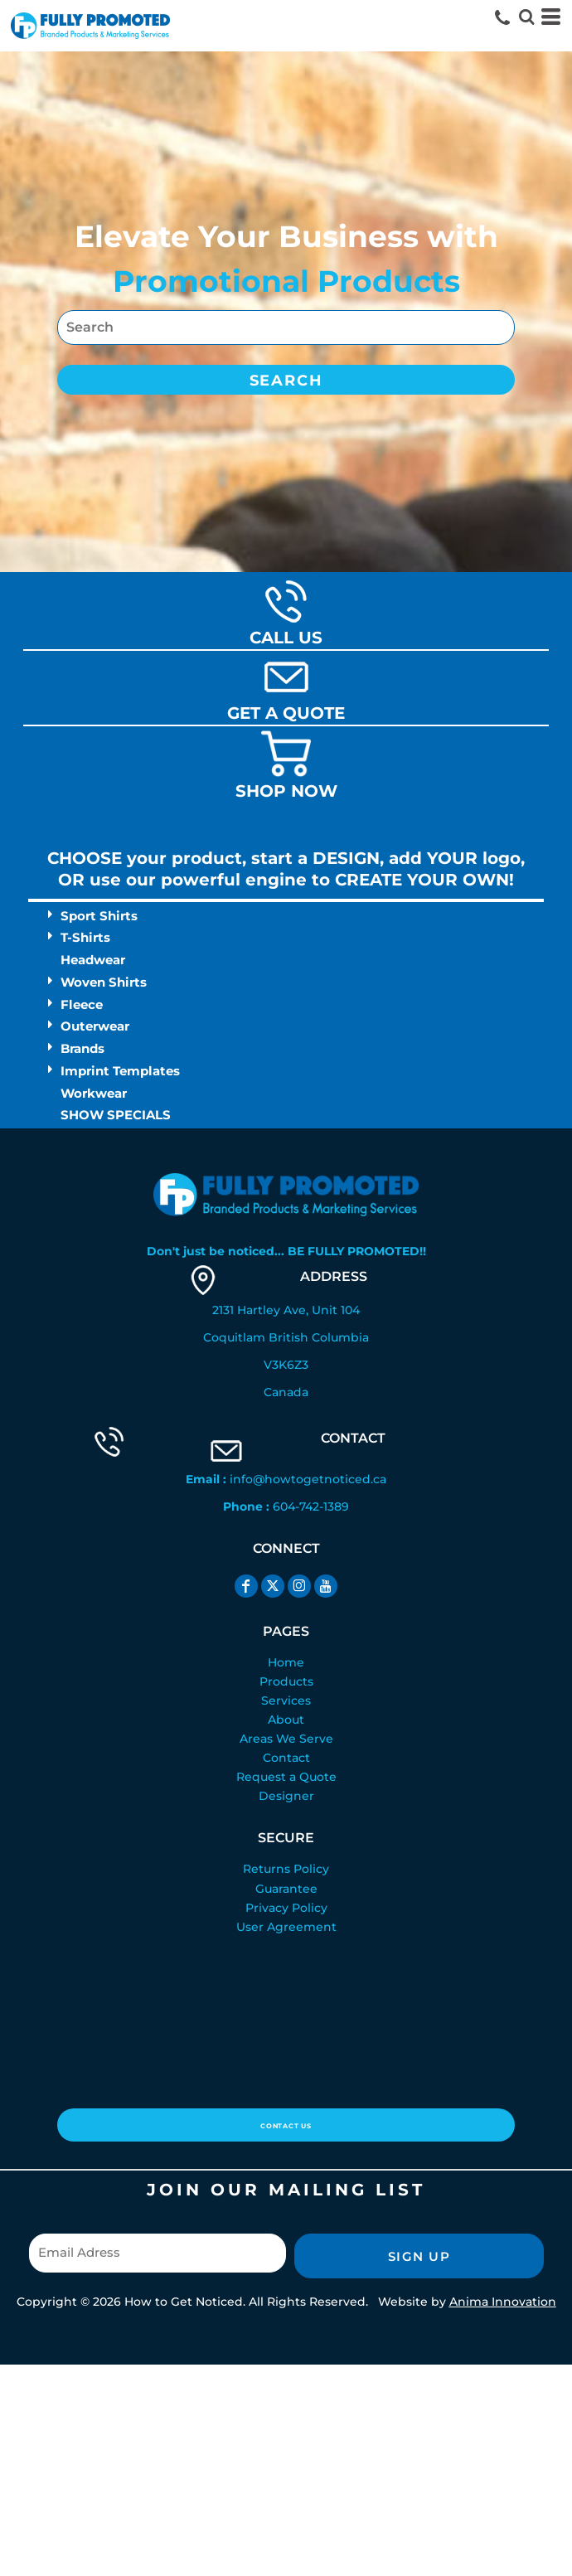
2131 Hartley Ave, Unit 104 (286, 1310)
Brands (82, 1048)
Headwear (93, 960)
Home (286, 1662)
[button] (526, 16)
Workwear (94, 1093)
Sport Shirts (99, 916)
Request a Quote (286, 1776)
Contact (286, 1757)
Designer (286, 1795)
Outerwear (95, 1026)
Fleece (82, 1004)
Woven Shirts (104, 982)
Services (286, 1700)
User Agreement (286, 1926)
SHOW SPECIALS (116, 1115)
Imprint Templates (120, 1071)
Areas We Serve (286, 1738)
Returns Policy (286, 1868)
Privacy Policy (286, 1907)
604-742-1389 (311, 1506)
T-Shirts (85, 937)
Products (286, 1681)
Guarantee (286, 1888)
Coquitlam (234, 1337)
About (286, 1719)
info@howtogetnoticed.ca (308, 1479)
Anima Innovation (502, 2301)
